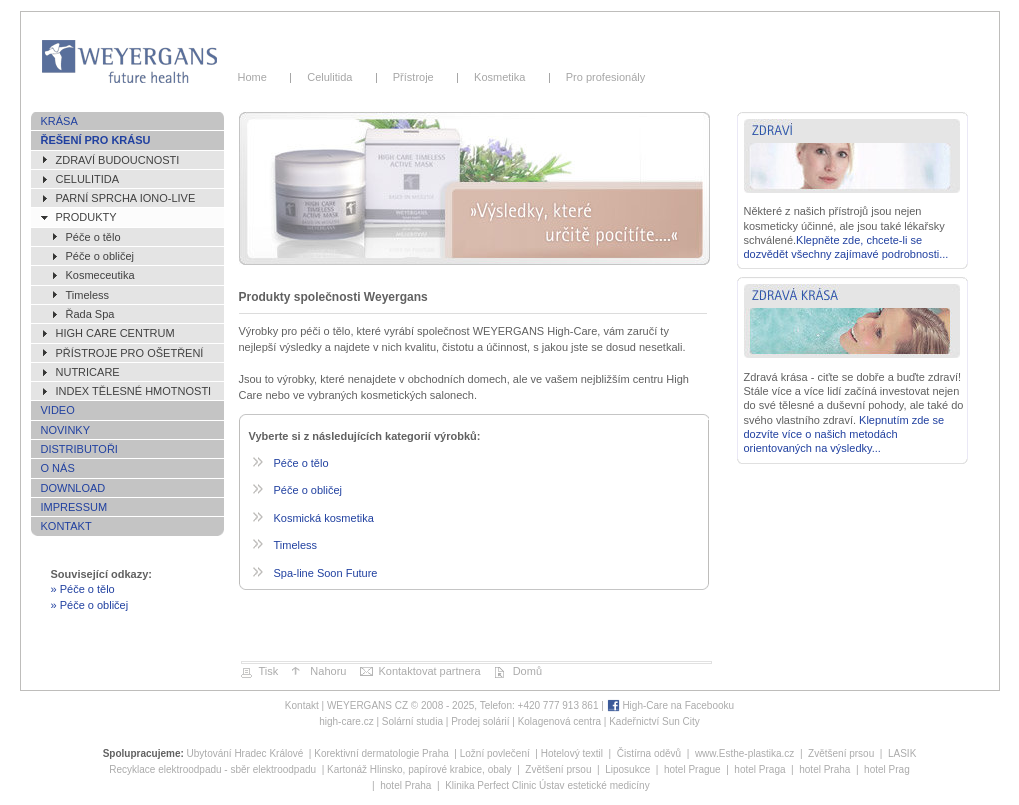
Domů (527, 671)
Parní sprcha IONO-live (126, 198)
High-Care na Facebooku (678, 705)
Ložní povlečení (495, 753)
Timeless (88, 295)
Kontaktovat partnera (429, 671)
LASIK (902, 753)
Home (259, 77)
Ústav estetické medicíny (594, 785)
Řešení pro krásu (96, 140)
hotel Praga (759, 769)
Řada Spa (90, 314)
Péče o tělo (93, 237)
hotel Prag (887, 769)
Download (73, 488)
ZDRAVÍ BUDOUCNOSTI (118, 160)
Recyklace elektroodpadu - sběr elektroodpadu (212, 769)
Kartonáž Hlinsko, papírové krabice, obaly (419, 769)
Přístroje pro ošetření (130, 353)
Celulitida (333, 77)
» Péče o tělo (83, 589)
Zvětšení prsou (841, 753)
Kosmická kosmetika (324, 518)
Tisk (269, 671)
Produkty (86, 217)
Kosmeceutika (100, 275)
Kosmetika (503, 77)
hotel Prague (692, 769)
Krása (59, 121)
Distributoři (79, 449)
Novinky (66, 430)
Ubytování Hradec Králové (245, 753)
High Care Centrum (115, 333)
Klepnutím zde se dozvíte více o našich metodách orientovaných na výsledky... (844, 434)
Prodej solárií (480, 721)
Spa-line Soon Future (326, 573)
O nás (58, 468)
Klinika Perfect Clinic (490, 785)
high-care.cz (346, 721)
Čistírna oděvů (649, 753)
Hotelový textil (572, 753)
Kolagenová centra (559, 721)
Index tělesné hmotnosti (134, 391)
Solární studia (412, 721)
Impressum (74, 507)
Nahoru (328, 671)
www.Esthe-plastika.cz (744, 753)
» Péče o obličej (90, 605)
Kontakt (66, 526)
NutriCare (88, 372)
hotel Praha (824, 769)
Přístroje (416, 77)
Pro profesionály (603, 77)
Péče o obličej (100, 256)
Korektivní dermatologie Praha (381, 753)
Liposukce (627, 769)
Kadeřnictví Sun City (654, 721)
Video (58, 410)
